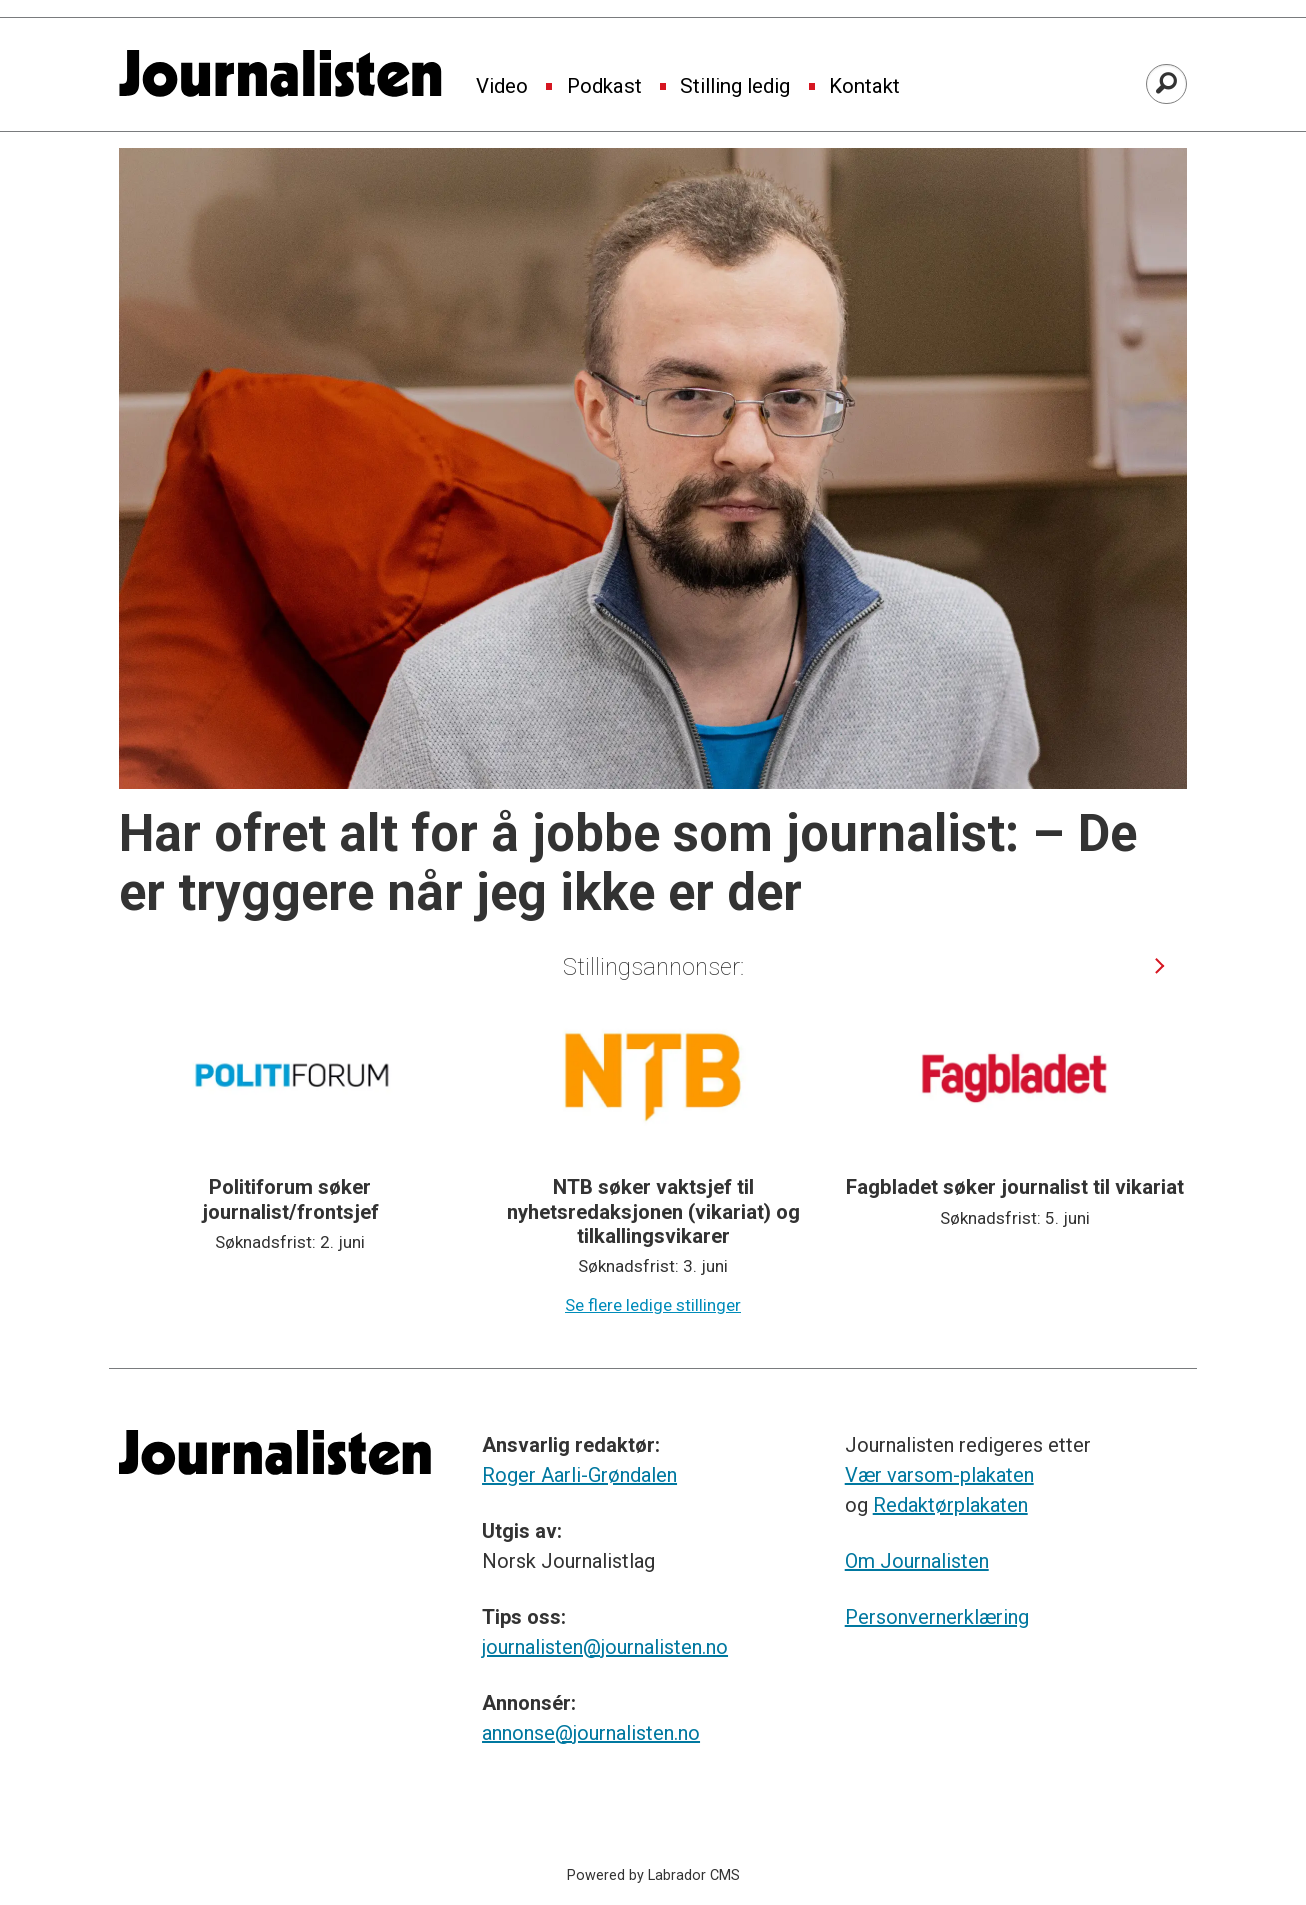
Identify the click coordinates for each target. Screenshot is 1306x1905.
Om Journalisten (917, 1561)
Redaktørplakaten (950, 1505)
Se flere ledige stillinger (653, 1305)
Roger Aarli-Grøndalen (579, 1475)
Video (502, 87)
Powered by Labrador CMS (653, 1875)
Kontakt (864, 87)
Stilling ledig (735, 87)
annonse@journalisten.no (591, 1733)
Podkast (604, 87)
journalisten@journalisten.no (605, 1647)
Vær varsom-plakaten (939, 1475)
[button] (1160, 966)
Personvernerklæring (937, 1617)
